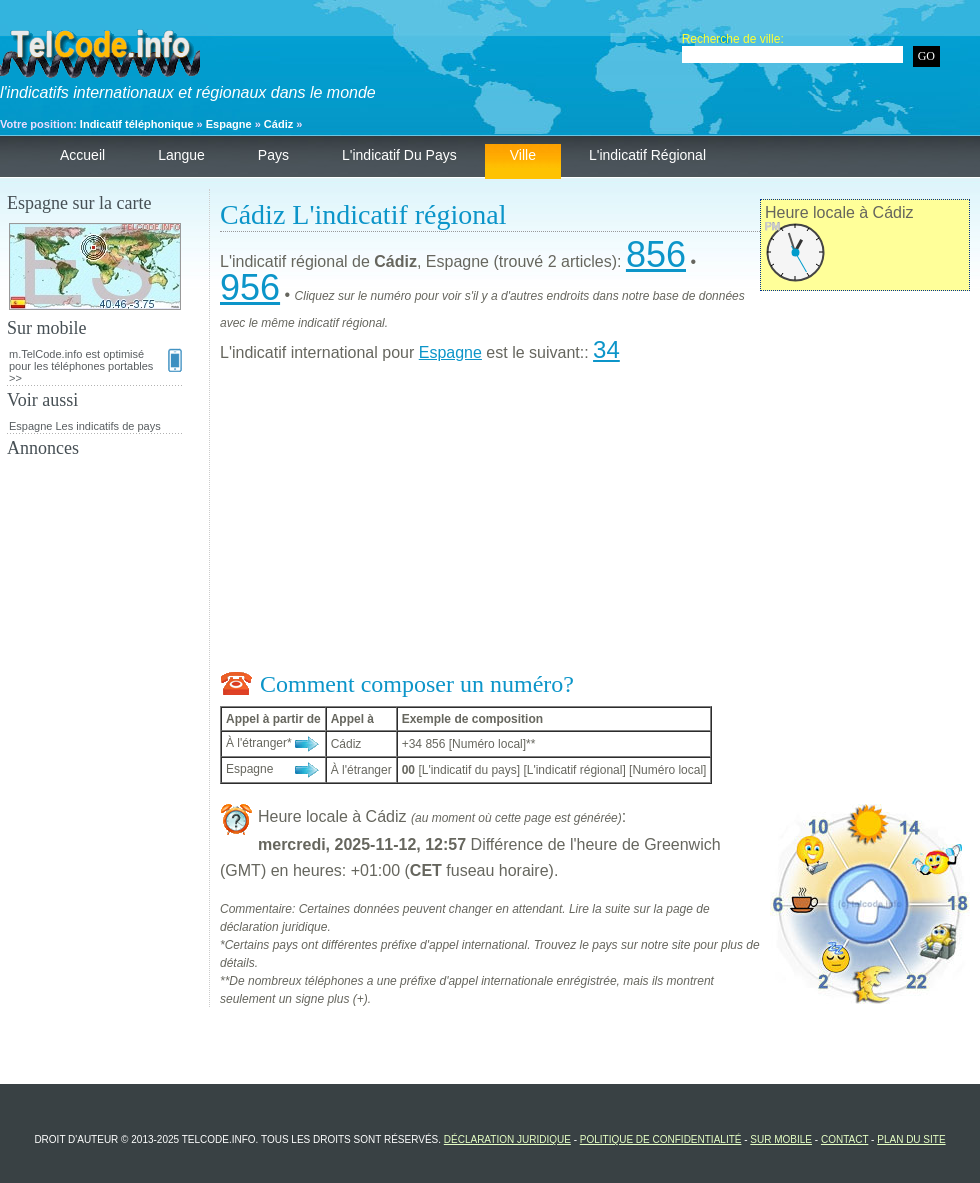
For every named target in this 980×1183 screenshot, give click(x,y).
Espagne (229, 124)
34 (606, 349)
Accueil (82, 155)
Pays (273, 155)
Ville (523, 155)
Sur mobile (781, 1139)
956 (250, 287)
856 (656, 254)
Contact (844, 1139)
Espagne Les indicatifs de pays (85, 426)
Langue (181, 155)
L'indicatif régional (647, 155)
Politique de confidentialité (661, 1139)
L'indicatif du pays (399, 155)
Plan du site (911, 1139)
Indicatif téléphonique (137, 124)
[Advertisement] (595, 521)
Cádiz (278, 124)
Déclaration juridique (507, 1139)
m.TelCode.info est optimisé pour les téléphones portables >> (95, 366)
